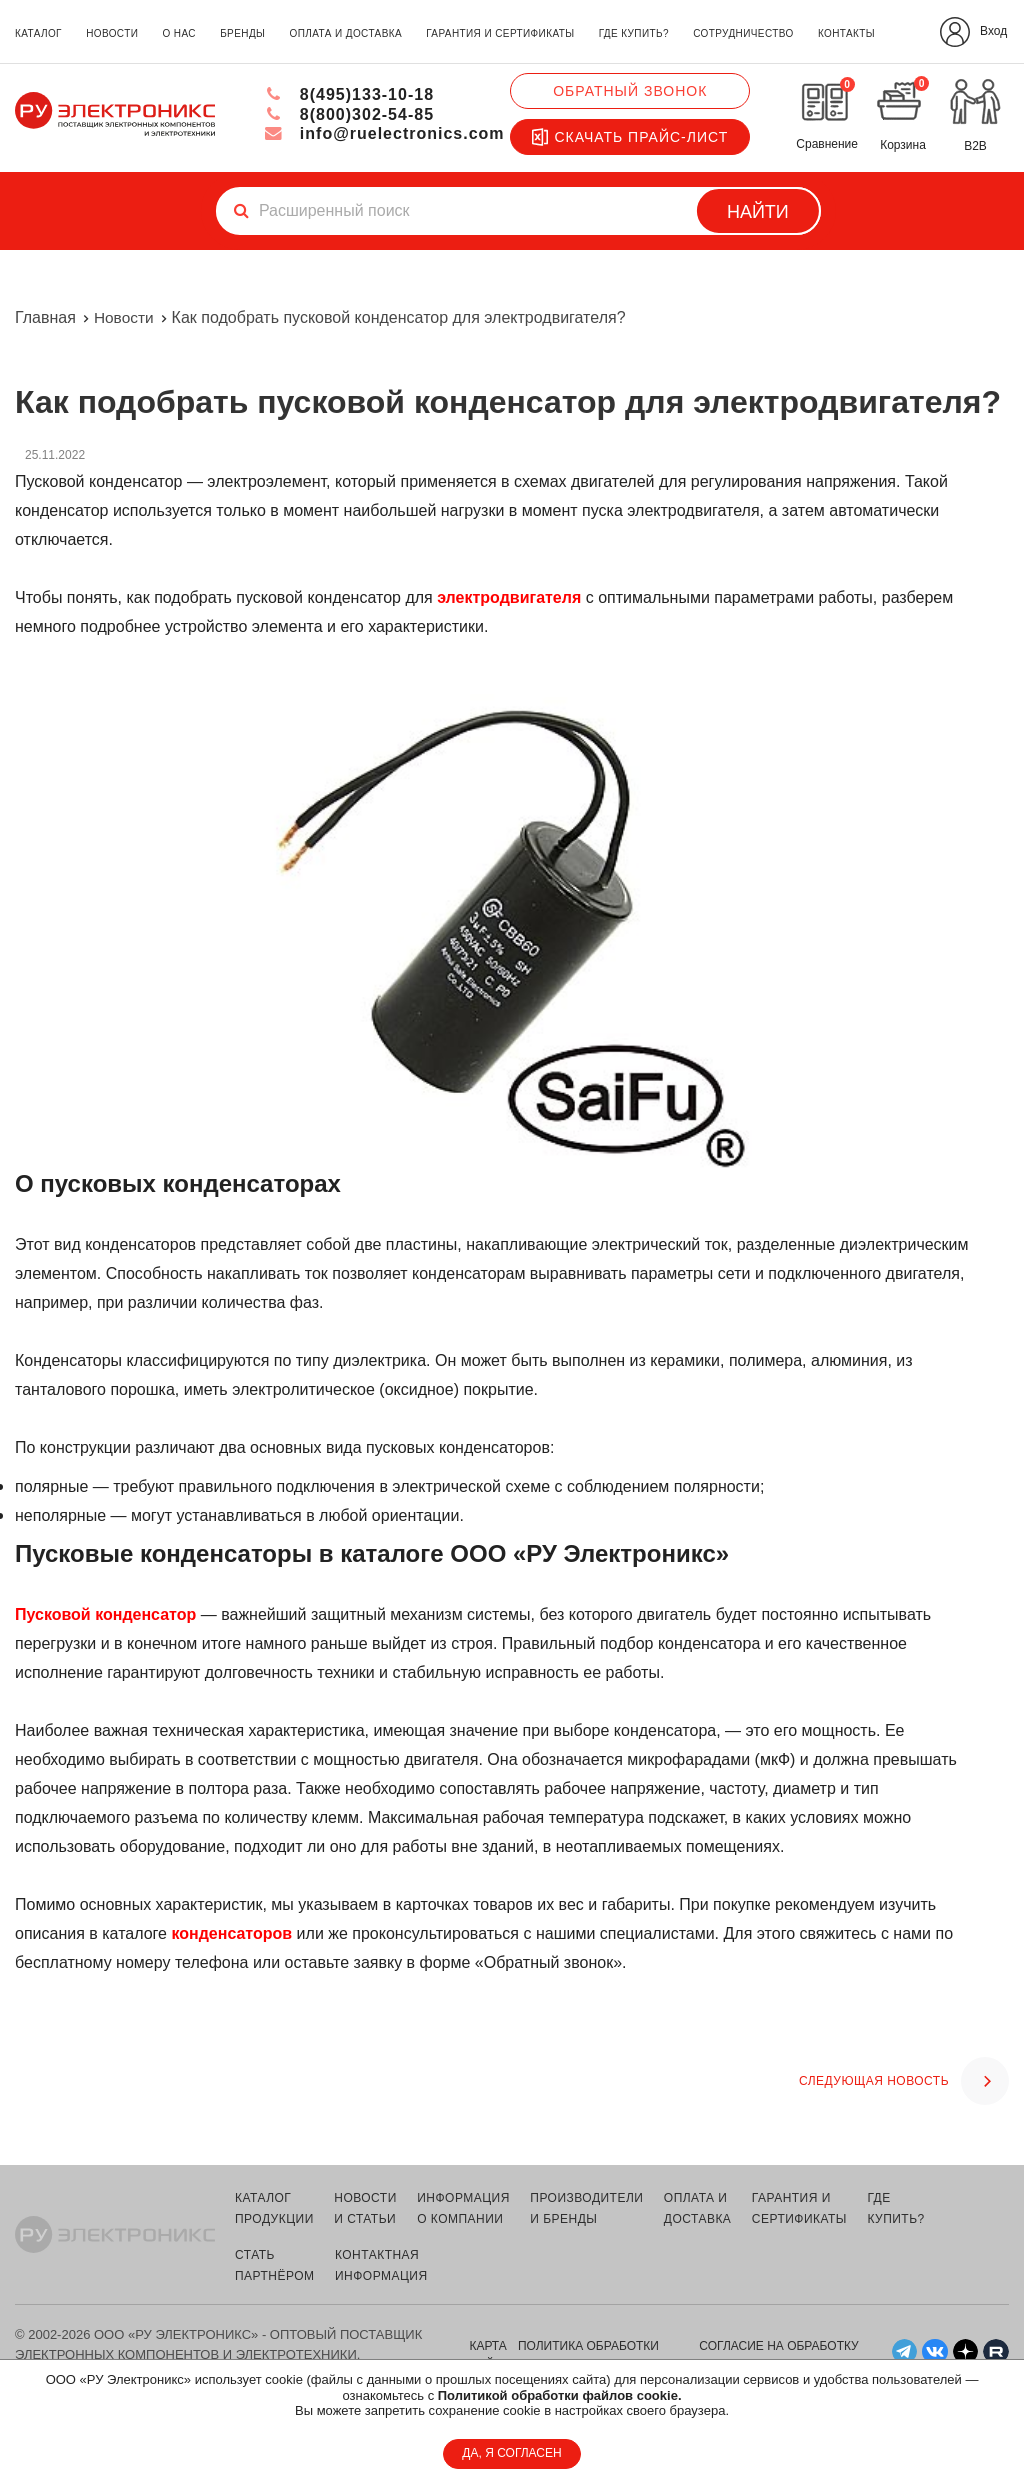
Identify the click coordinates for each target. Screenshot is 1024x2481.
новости (112, 33)
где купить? (634, 33)
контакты (846, 33)
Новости (125, 317)
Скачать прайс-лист (630, 137)
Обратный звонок (630, 91)
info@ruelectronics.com (384, 133)
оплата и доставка (346, 33)
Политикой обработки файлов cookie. (560, 2395)
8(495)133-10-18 (349, 94)
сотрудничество (743, 33)
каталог (38, 33)
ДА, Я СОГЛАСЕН (511, 2453)
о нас (178, 33)
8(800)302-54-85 (349, 114)
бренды (242, 33)
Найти (758, 212)
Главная (45, 317)
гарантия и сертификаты (500, 33)
